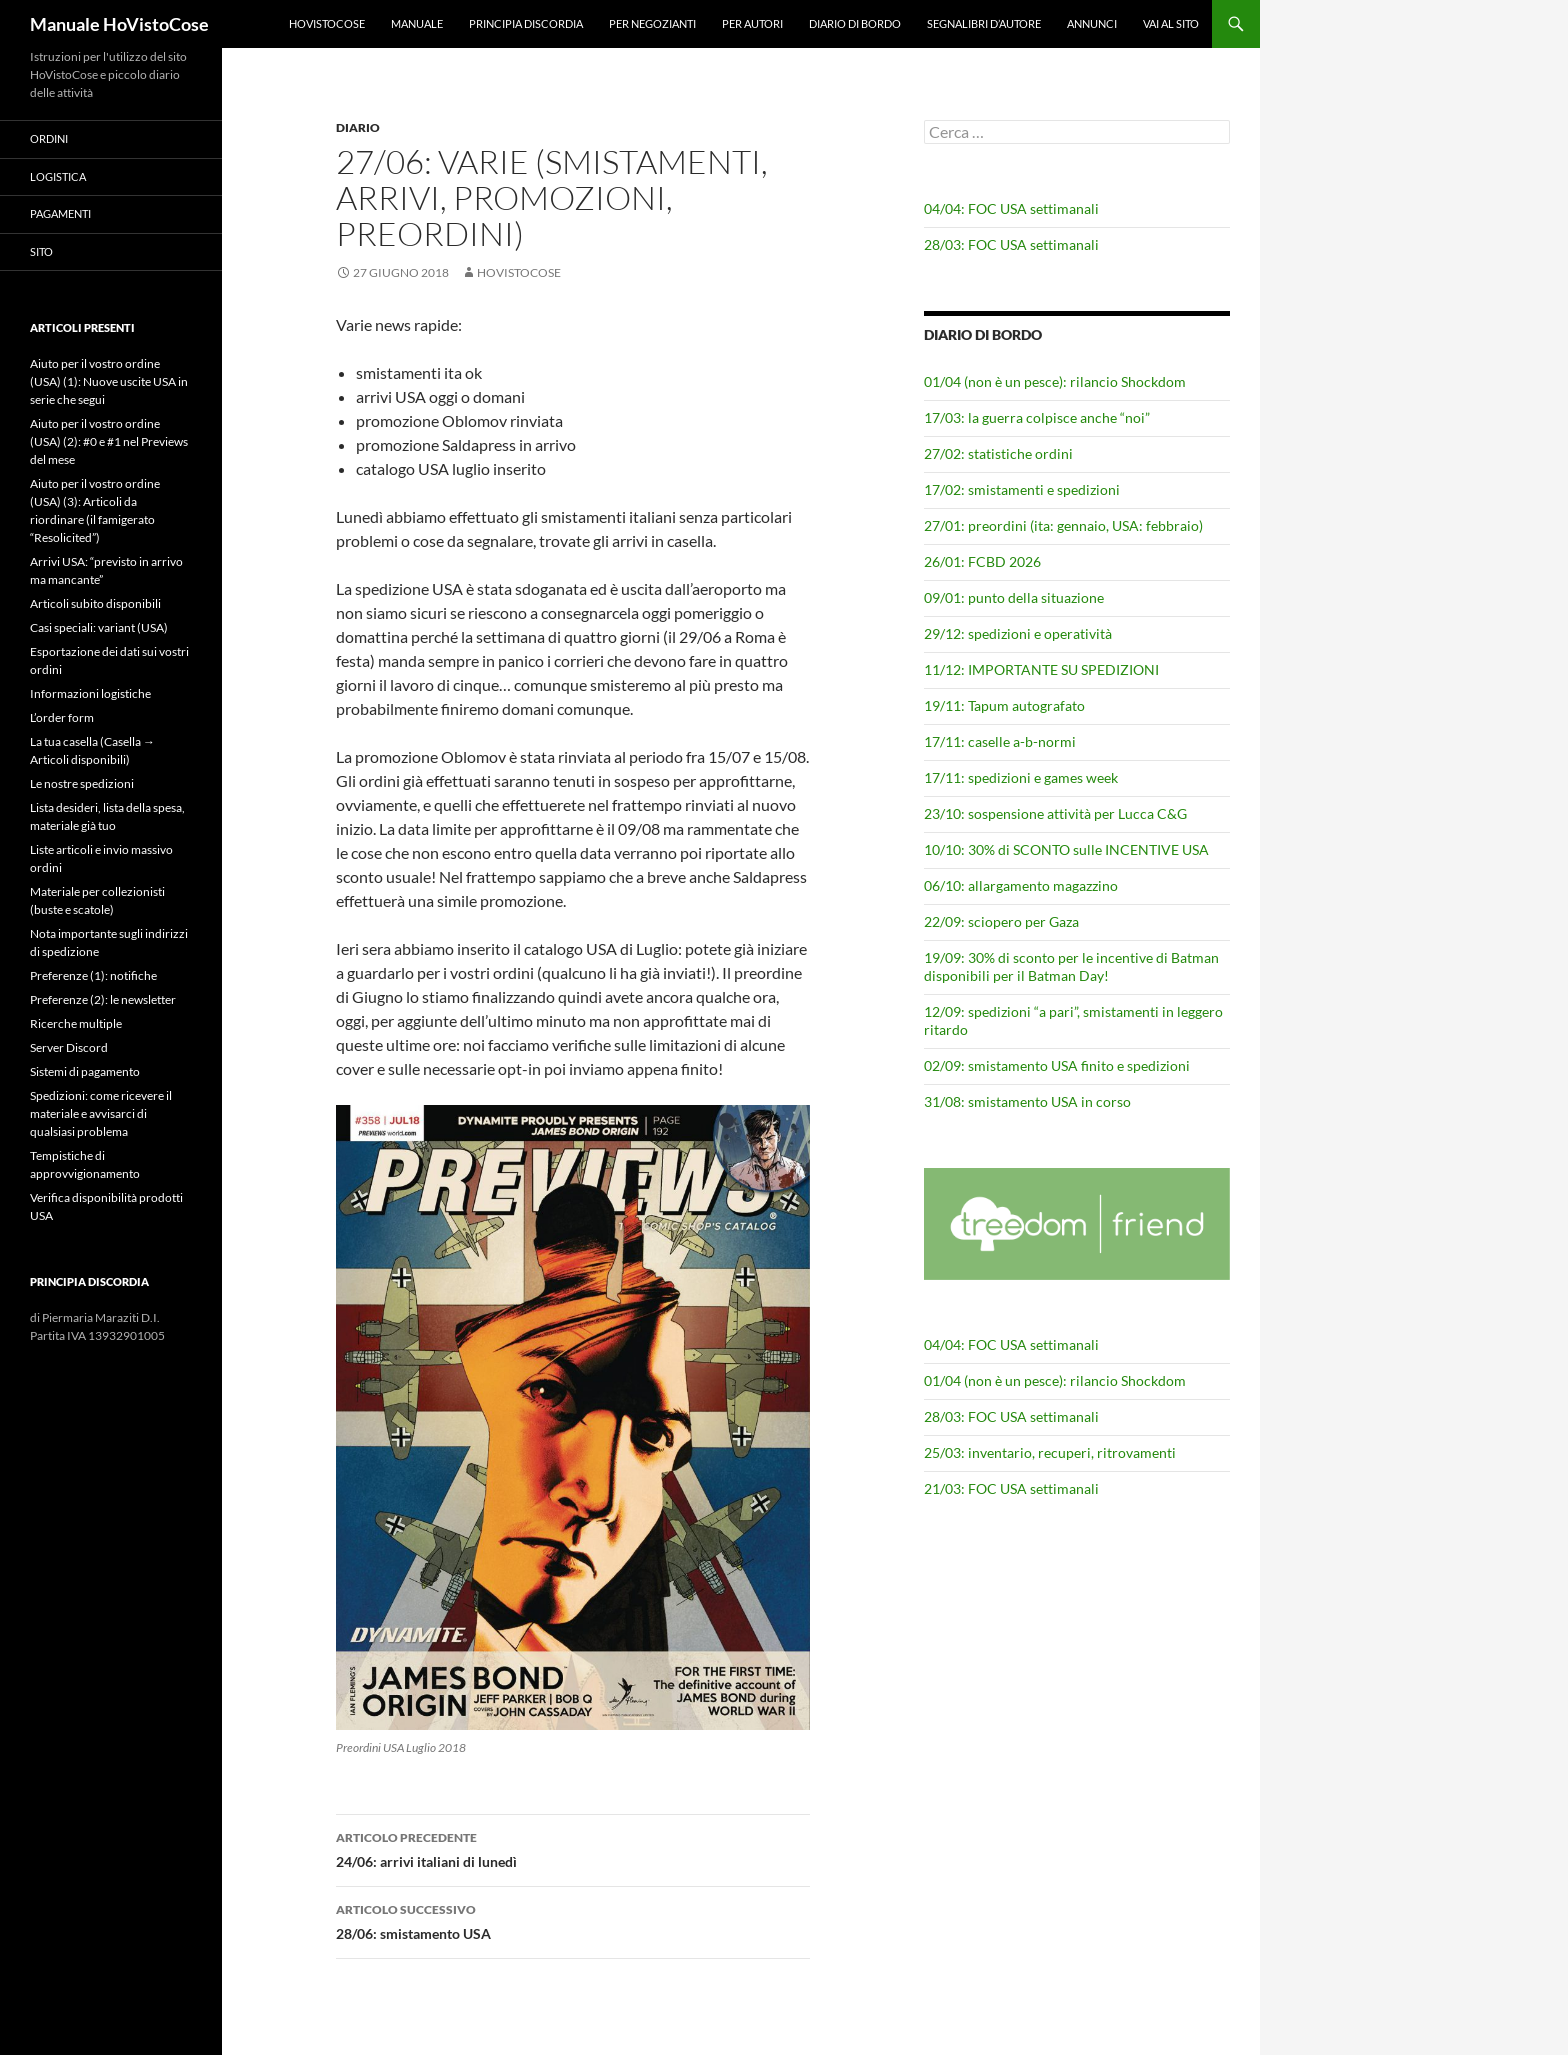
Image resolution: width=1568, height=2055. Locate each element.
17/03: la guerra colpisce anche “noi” (1037, 417)
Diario (358, 127)
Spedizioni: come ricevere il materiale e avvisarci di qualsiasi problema (101, 1113)
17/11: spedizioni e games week (1021, 777)
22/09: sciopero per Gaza (1001, 921)
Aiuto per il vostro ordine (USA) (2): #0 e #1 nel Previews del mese (109, 441)
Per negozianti (652, 23)
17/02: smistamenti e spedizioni (1022, 489)
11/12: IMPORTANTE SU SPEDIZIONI (1041, 669)
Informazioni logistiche (90, 693)
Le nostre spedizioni (82, 783)
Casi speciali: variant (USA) (99, 627)
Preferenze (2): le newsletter (103, 999)
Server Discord (69, 1047)
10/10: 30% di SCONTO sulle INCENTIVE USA (1066, 849)
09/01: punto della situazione (1014, 597)
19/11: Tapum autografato (1004, 705)
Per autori (752, 23)
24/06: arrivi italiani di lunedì (573, 1848)
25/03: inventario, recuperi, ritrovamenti (1050, 1452)
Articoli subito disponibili (95, 603)
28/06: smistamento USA (573, 1920)
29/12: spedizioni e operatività (1018, 633)
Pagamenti (60, 213)
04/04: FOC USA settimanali (1011, 208)
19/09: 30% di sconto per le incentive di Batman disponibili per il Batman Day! (1071, 966)
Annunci (1092, 23)
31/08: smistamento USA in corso (1027, 1101)
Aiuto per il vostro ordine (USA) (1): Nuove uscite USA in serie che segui (109, 381)
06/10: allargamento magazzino (1021, 885)
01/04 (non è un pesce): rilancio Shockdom (1055, 381)
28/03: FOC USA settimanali (1011, 244)
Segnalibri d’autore (984, 23)
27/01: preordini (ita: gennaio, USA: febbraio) (1063, 525)
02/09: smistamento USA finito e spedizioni (1057, 1065)
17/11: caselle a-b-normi (1000, 741)
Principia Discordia (526, 23)
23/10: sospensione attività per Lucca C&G (1055, 813)
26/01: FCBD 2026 (982, 561)
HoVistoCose (327, 23)
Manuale (417, 23)
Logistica (58, 176)
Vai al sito (1171, 23)
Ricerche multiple (76, 1023)
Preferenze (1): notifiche (93, 975)
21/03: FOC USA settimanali (1011, 1488)
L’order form (62, 717)
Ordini (49, 138)
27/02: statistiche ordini (998, 453)
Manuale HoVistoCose (119, 24)
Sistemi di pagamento (85, 1071)
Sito (41, 251)
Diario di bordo (855, 23)
